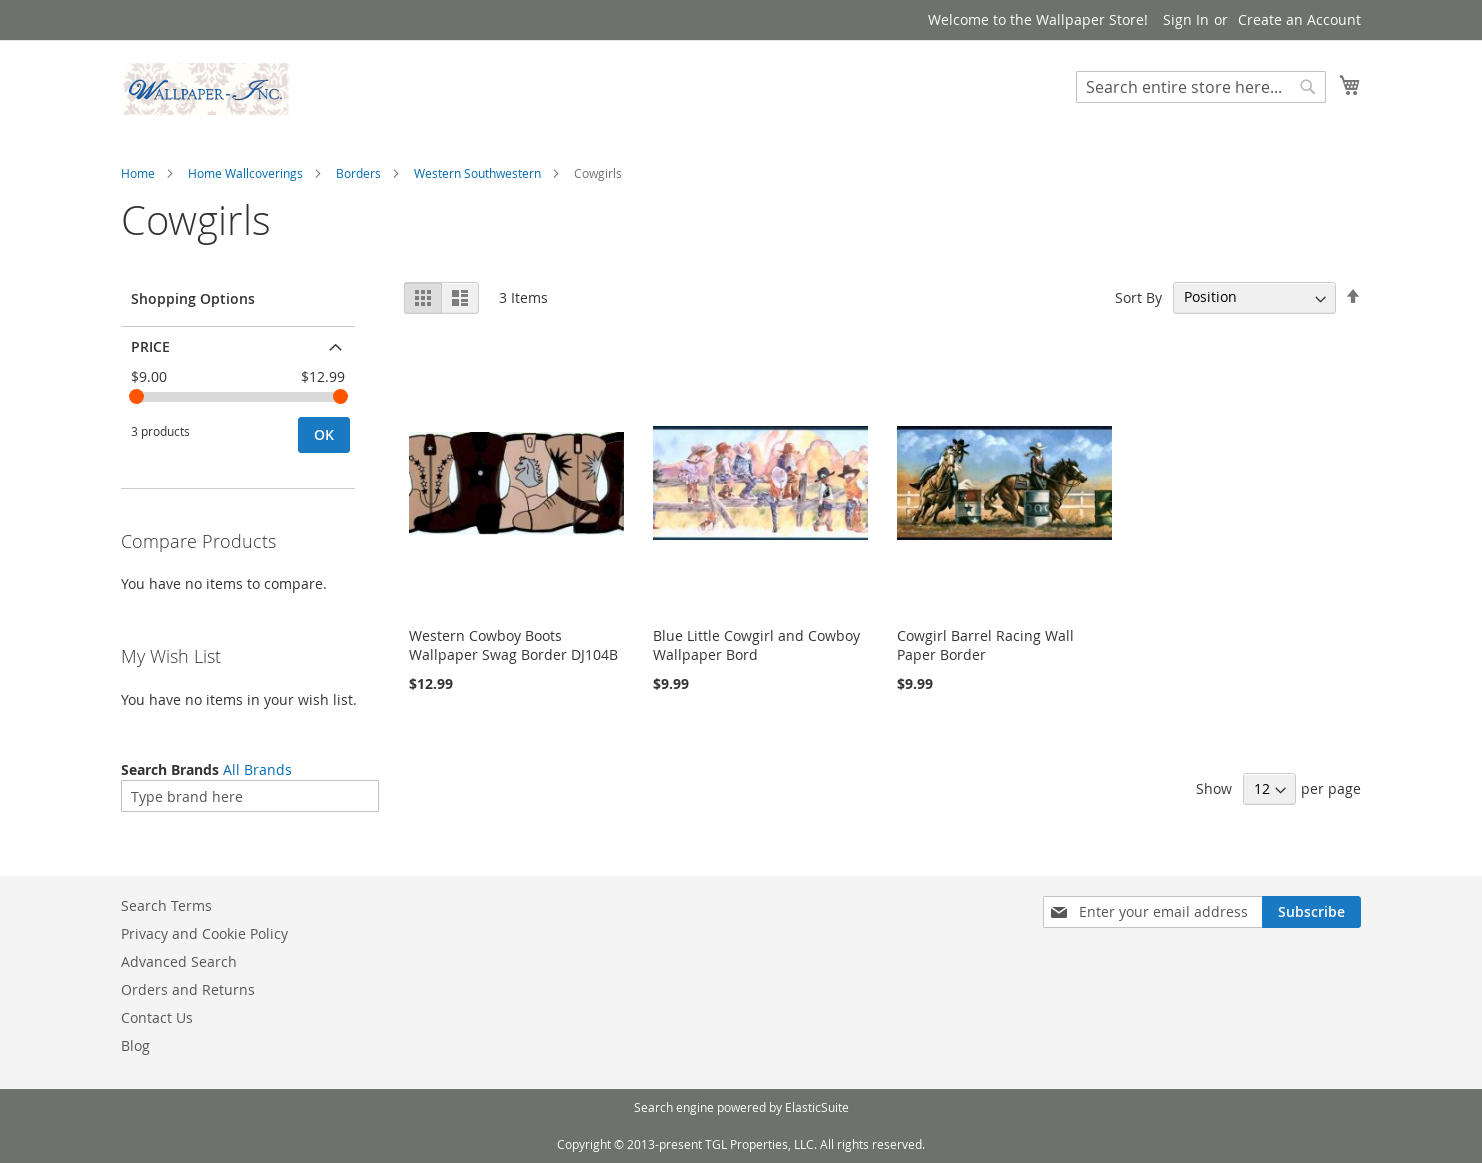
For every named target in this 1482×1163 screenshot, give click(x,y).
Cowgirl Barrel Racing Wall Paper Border (985, 645)
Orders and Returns (188, 989)
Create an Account (1299, 19)
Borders (358, 173)
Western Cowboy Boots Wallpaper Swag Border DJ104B (513, 645)
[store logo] (206, 89)
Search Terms (166, 905)
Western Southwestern (477, 173)
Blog (135, 1045)
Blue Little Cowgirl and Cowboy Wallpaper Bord (756, 645)
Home (138, 173)
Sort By (1138, 296)
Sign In (1186, 19)
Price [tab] (150, 346)
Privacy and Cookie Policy (204, 933)
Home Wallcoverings (245, 173)
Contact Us (157, 1017)
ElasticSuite (817, 1107)
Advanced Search (179, 961)
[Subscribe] (1311, 912)
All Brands (257, 769)
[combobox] (1201, 87)
